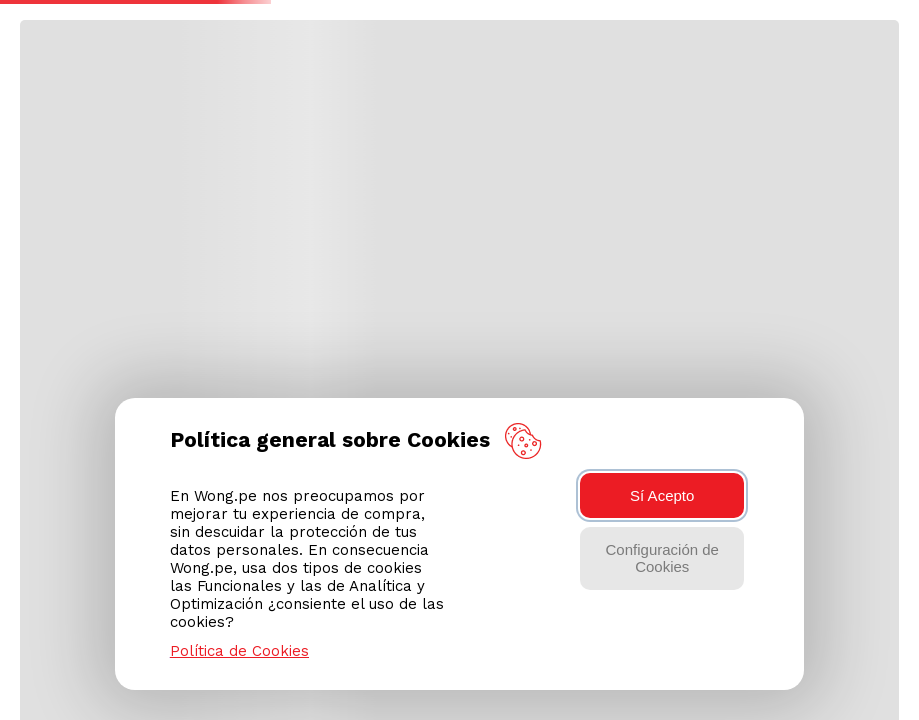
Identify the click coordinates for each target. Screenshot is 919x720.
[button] (879, 32)
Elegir (311, 86)
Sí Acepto (662, 495)
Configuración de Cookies (662, 558)
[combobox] (446, 31)
